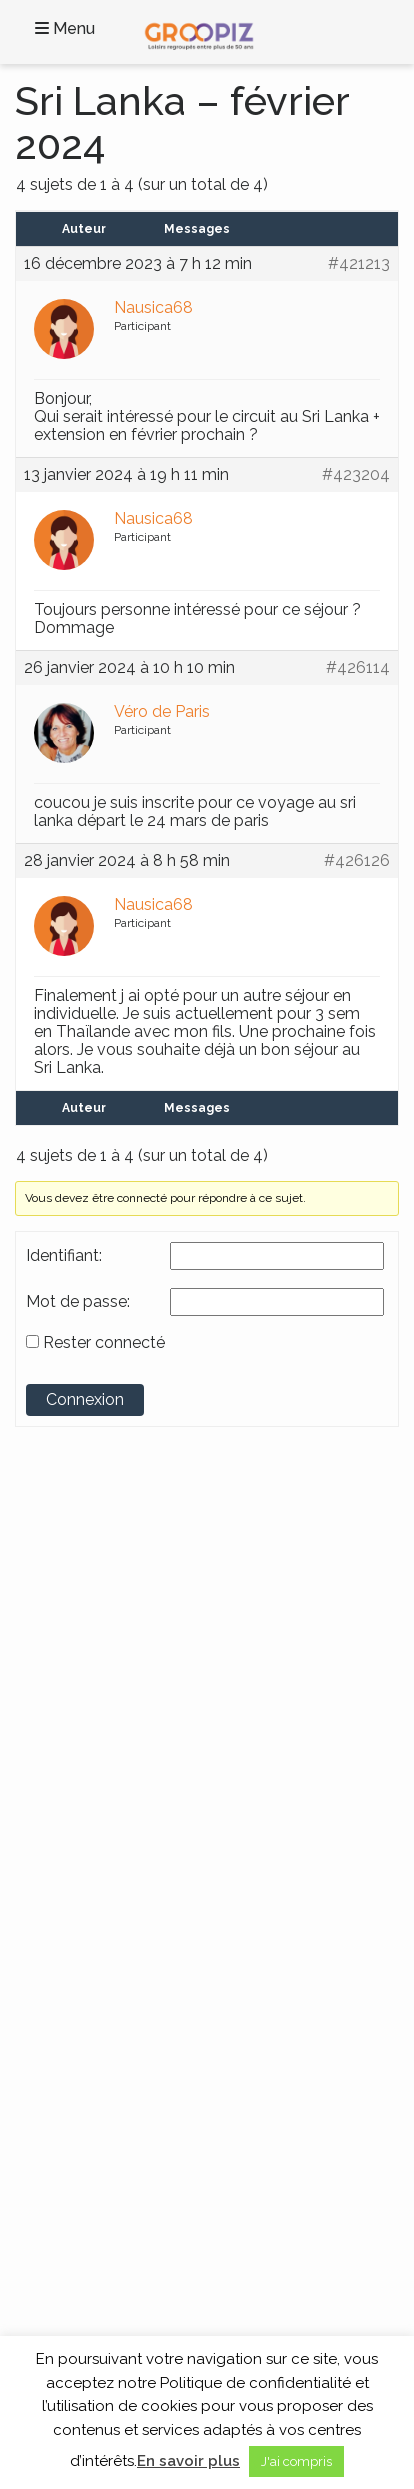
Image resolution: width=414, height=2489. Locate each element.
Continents (86, 1716)
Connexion (85, 1399)
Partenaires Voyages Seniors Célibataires (152, 2178)
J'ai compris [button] (296, 2461)
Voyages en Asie (79, 1812)
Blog (45, 2097)
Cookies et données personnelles (130, 2137)
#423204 (356, 475)
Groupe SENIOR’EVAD (117, 1568)
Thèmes (69, 1899)
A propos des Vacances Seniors (125, 2199)
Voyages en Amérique (97, 1792)
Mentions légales (81, 2158)
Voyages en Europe (89, 1832)
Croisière (57, 1975)
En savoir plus (188, 2461)
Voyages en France (87, 1751)
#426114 (358, 668)
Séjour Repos (70, 1995)
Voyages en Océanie (91, 1853)
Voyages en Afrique (89, 1771)
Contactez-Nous (80, 2076)
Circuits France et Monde (105, 1954)
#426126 (357, 861)
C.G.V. (48, 2117)
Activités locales (78, 1934)
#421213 (359, 264)
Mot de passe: (78, 1302)
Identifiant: (64, 1256)
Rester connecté (104, 1343)
